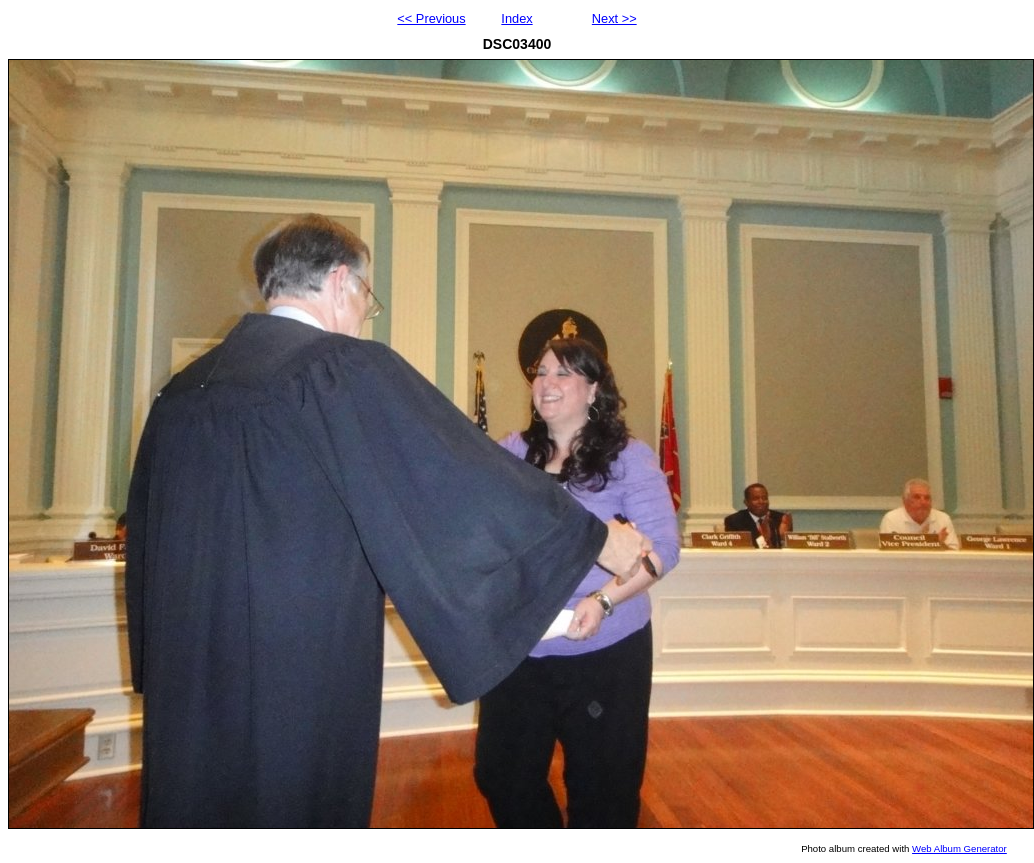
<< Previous (431, 18)
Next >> (614, 18)
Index (516, 18)
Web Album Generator (959, 848)
